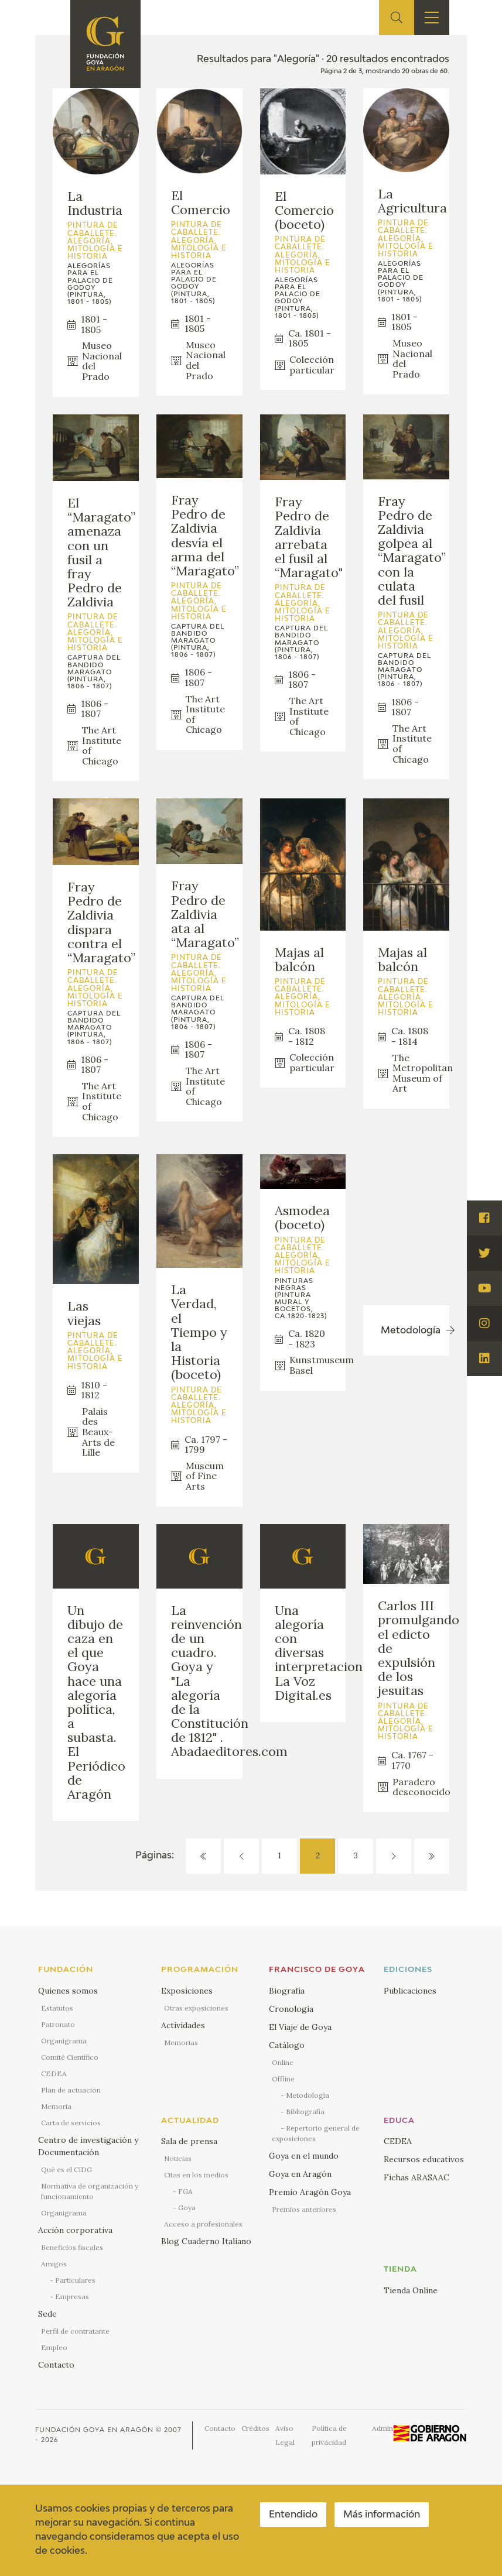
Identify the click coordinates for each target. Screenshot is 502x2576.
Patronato (58, 2024)
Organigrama (64, 2040)
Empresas (72, 2296)
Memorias (181, 2042)
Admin (382, 2428)
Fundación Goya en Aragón (94, 2430)
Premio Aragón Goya (310, 2192)
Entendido (293, 2515)
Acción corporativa (75, 2230)
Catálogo (287, 2045)
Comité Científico (69, 2057)
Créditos (255, 2428)
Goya (187, 2207)
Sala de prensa (189, 2141)
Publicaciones (410, 1990)
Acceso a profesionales (203, 2224)
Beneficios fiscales (72, 2247)
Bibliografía (305, 2111)
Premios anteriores (304, 2209)
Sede (47, 2314)
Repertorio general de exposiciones (316, 2133)
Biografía (287, 1990)
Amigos (54, 2263)
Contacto (56, 2364)
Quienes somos (68, 1990)
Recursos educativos (424, 2159)
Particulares (75, 2280)
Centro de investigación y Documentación (88, 2146)
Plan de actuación (71, 2090)
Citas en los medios (196, 2174)
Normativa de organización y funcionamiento (89, 2191)
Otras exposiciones (196, 2008)
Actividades (183, 2025)
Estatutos (57, 2008)
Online (282, 2062)
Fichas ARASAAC (416, 2177)
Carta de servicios (71, 2122)
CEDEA (54, 2073)
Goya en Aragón (300, 2174)
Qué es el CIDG (66, 2169)
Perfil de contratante (75, 2331)
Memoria (56, 2106)
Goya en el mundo (304, 2155)
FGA (185, 2191)
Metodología (307, 2095)
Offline (283, 2078)
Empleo (54, 2347)
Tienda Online (411, 2290)
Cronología (291, 2009)
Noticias (178, 2158)
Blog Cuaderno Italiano (206, 2241)
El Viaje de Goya (300, 2027)
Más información (381, 2515)
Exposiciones (187, 1990)
